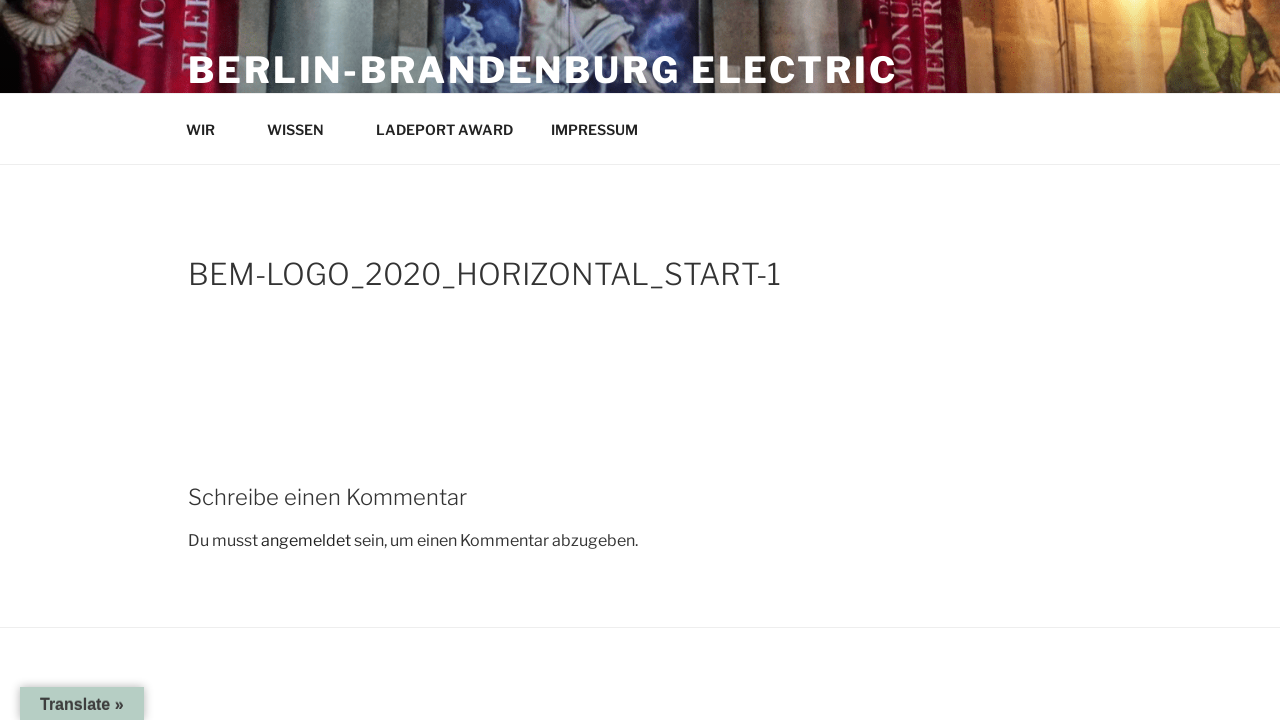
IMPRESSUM (604, 129)
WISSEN (305, 129)
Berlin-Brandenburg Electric (543, 70)
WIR (210, 129)
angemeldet (306, 540)
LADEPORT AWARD (444, 129)
